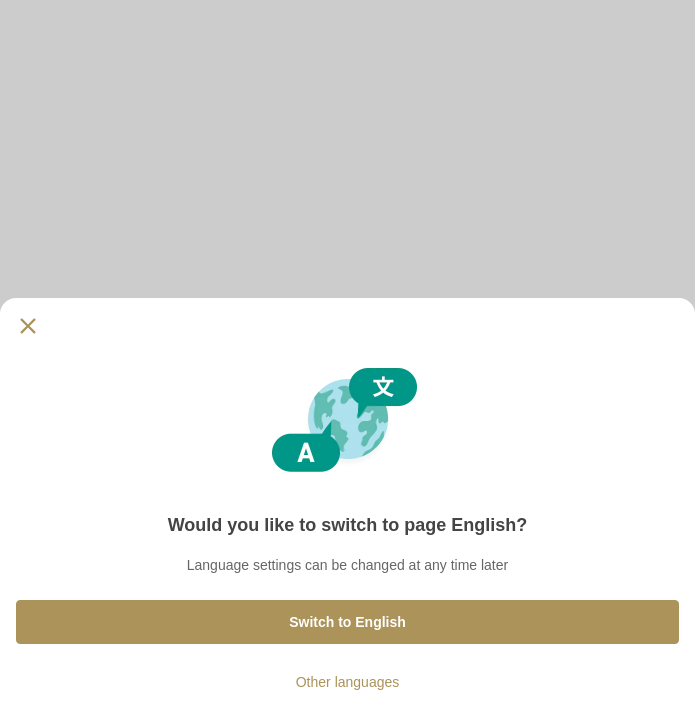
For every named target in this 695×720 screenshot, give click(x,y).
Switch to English (347, 622)
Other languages (348, 682)
